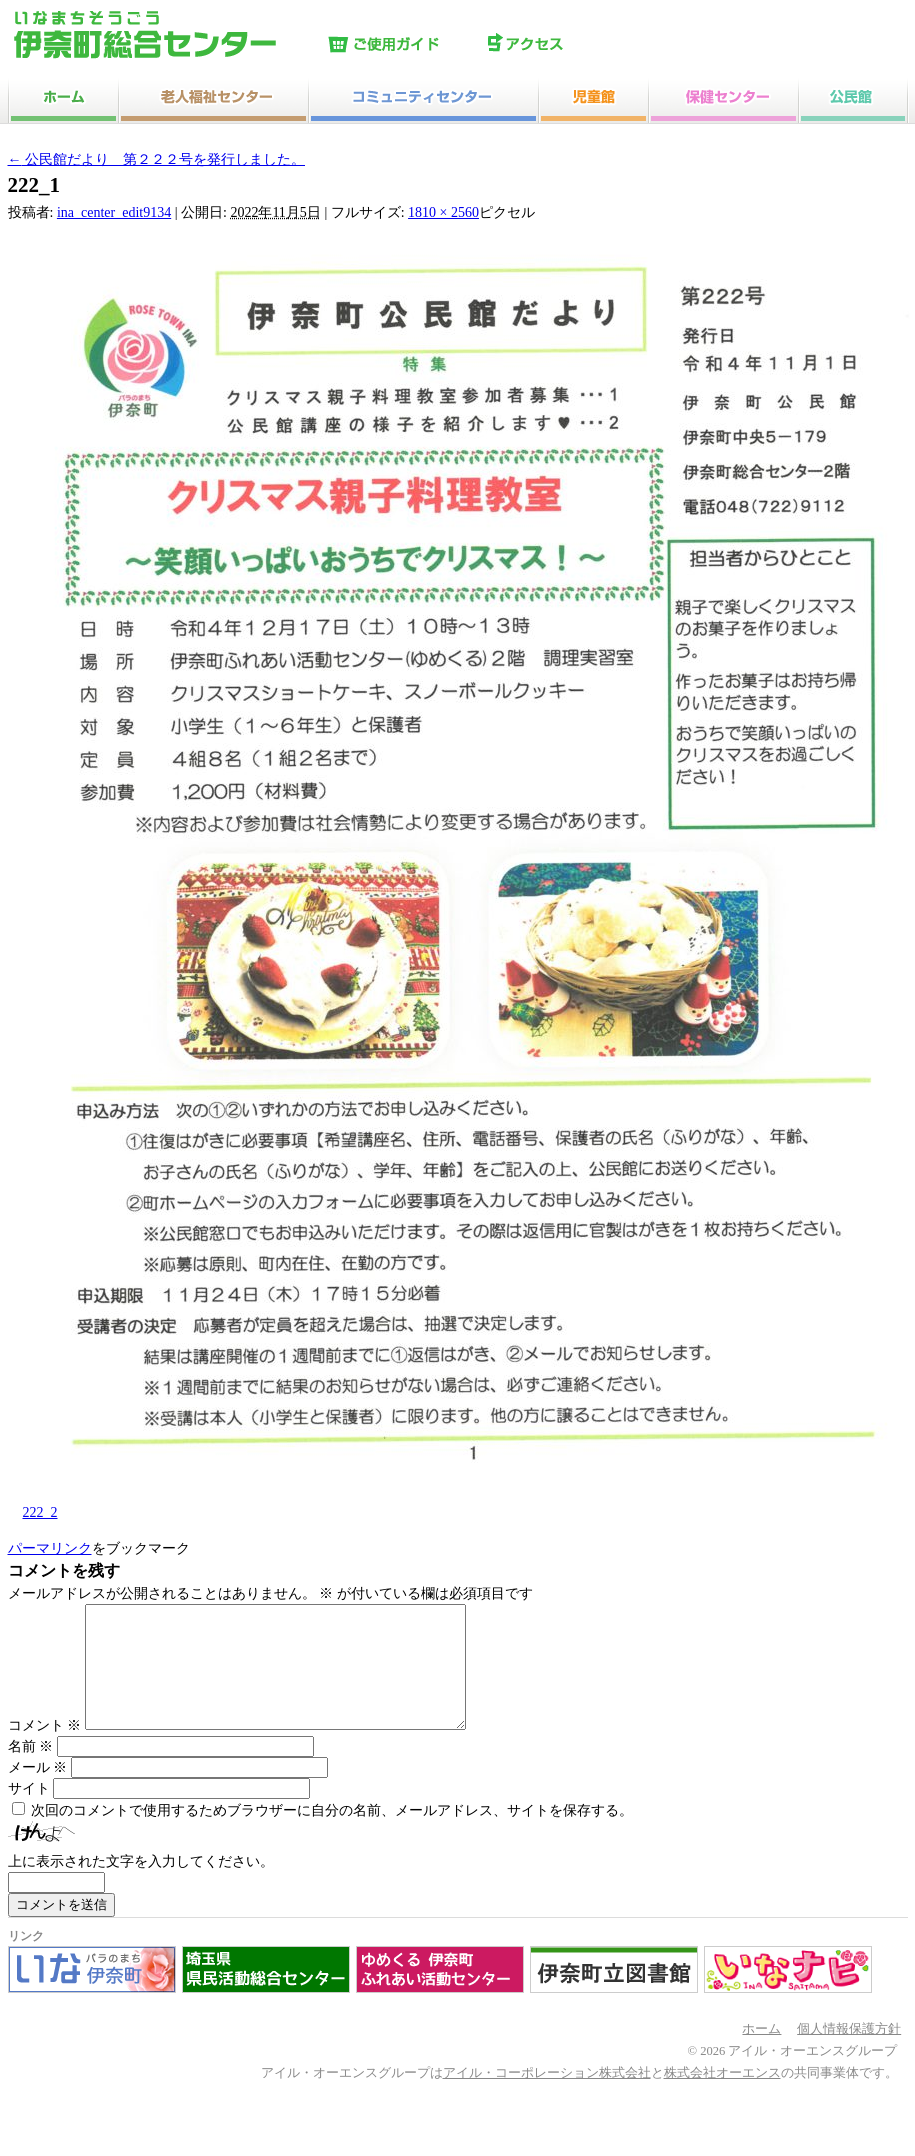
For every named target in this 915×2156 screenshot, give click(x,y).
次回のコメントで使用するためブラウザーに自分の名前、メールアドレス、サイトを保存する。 (332, 1834)
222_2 (40, 1512)
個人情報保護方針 (849, 2053)
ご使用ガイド (403, 45)
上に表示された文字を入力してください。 (141, 1885)
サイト (29, 1812)
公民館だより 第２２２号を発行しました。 (157, 159)
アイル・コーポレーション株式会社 (547, 2097)
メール (38, 1791)
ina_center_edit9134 (114, 212)
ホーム (761, 2053)
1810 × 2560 (443, 212)
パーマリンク (50, 1548)
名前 (31, 1770)
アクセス (563, 45)
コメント (45, 1749)
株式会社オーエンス (722, 2097)
